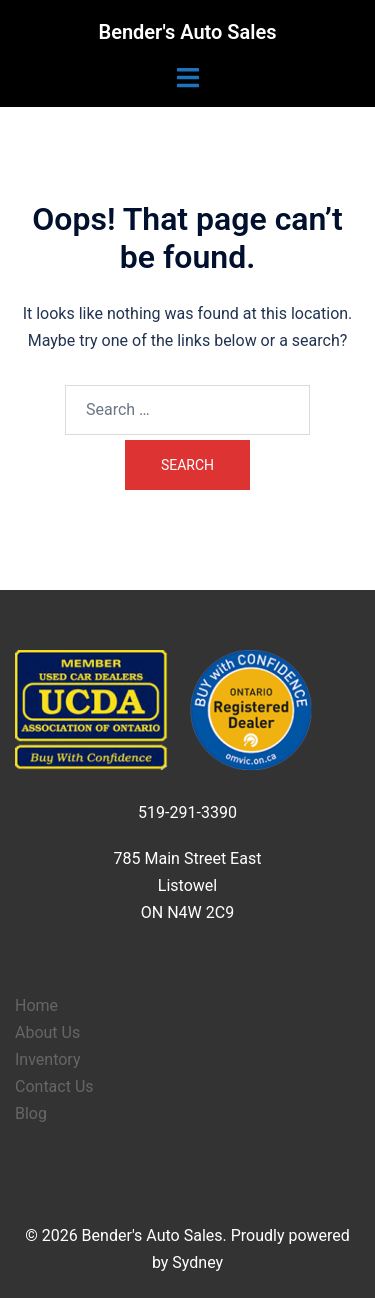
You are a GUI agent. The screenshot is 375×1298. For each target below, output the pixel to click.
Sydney (197, 1262)
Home (36, 1005)
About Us (47, 1032)
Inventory (48, 1059)
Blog (31, 1113)
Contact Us (54, 1086)
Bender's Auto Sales (187, 32)
